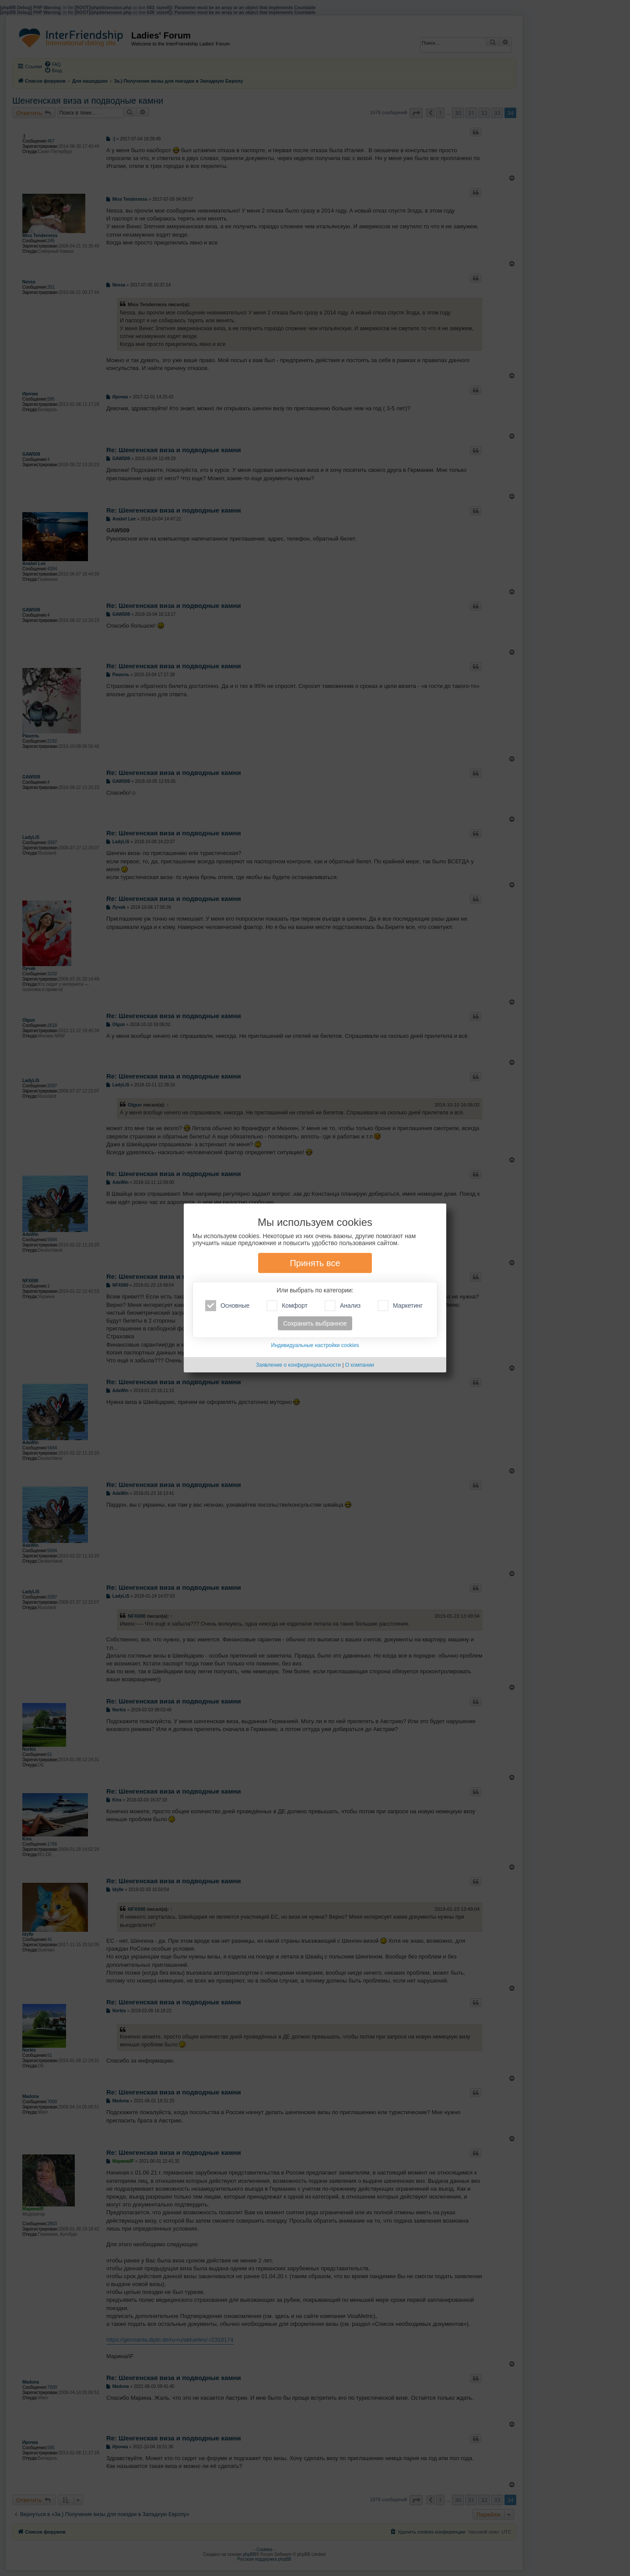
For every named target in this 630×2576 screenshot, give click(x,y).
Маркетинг (400, 1305)
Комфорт (287, 1305)
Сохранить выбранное (315, 1323)
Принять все (315, 1263)
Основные (227, 1305)
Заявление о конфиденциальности (298, 1365)
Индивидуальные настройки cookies (315, 1345)
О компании (359, 1365)
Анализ (342, 1305)
